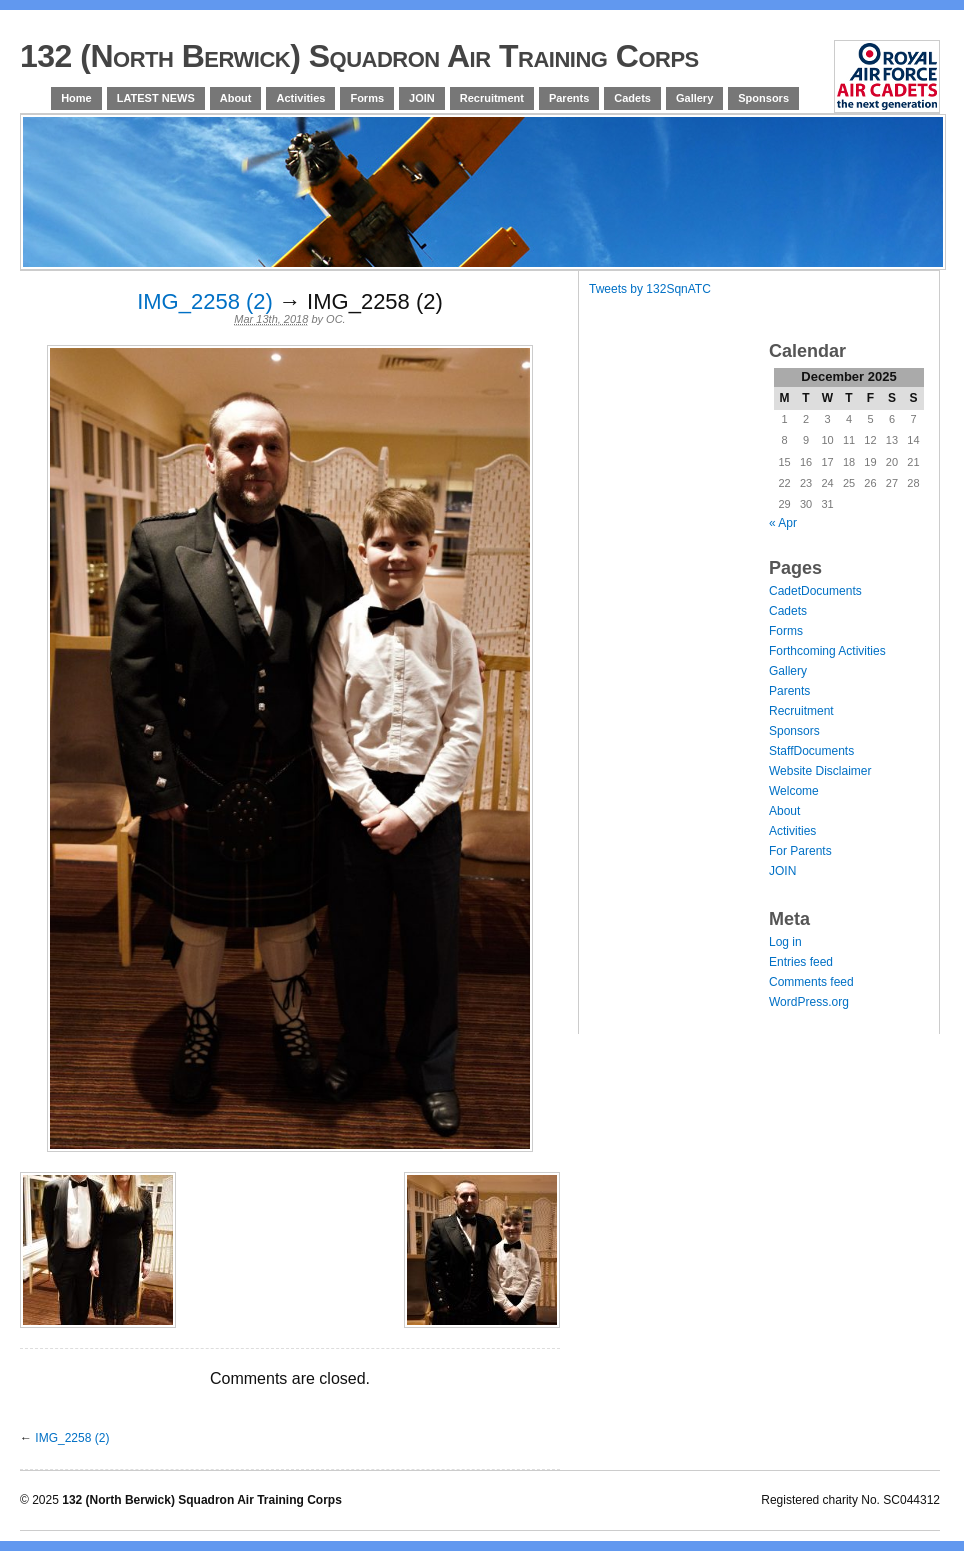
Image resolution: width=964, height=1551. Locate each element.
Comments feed (811, 982)
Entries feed (801, 962)
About (236, 98)
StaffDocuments (811, 751)
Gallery (694, 98)
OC (334, 319)
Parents (569, 98)
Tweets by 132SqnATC (650, 289)
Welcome (794, 791)
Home (76, 98)
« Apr (783, 523)
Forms (367, 98)
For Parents (800, 851)
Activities (300, 98)
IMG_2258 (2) (205, 301)
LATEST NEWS (156, 98)
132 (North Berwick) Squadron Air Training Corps (359, 56)
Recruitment (492, 98)
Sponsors (763, 98)
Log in (785, 942)
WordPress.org (809, 1002)
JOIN (422, 98)
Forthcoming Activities (827, 651)
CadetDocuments (815, 591)
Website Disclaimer (820, 771)
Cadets (632, 98)
